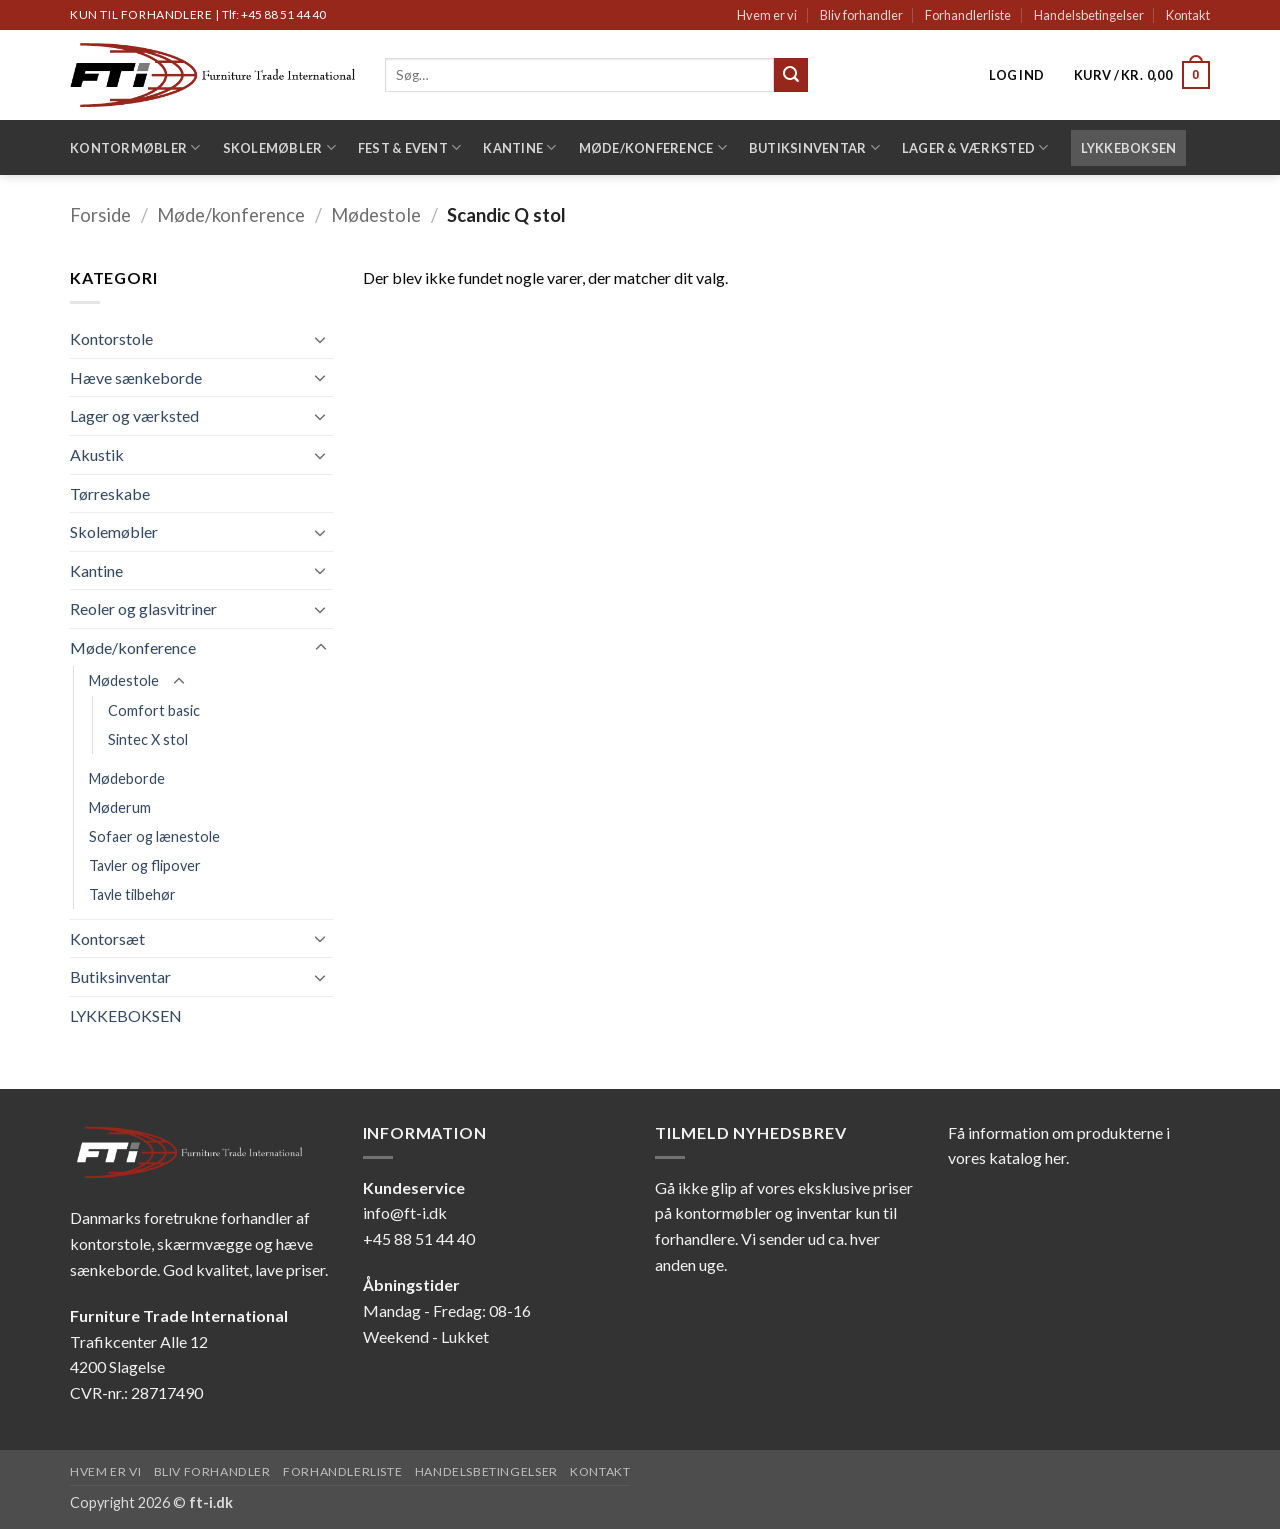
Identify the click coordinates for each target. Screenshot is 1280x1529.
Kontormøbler (135, 147)
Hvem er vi (767, 15)
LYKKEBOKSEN (1129, 148)
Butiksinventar (814, 147)
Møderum (120, 807)
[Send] (791, 75)
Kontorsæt (107, 938)
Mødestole (376, 215)
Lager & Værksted (975, 147)
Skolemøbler (279, 147)
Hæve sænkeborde (136, 377)
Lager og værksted (134, 415)
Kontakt (1188, 15)
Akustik (97, 454)
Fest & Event (410, 147)
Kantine (519, 147)
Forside (100, 215)
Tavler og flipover (145, 865)
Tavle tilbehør (132, 894)
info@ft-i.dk (405, 1212)
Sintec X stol (148, 739)
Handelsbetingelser (1089, 15)
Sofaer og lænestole (154, 836)
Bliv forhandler (861, 15)
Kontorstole (111, 338)
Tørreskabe (110, 493)
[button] (1016, 75)
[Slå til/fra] (321, 339)
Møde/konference (653, 147)
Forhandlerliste (968, 15)
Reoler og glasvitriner (143, 608)
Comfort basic (154, 710)
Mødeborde (127, 778)
